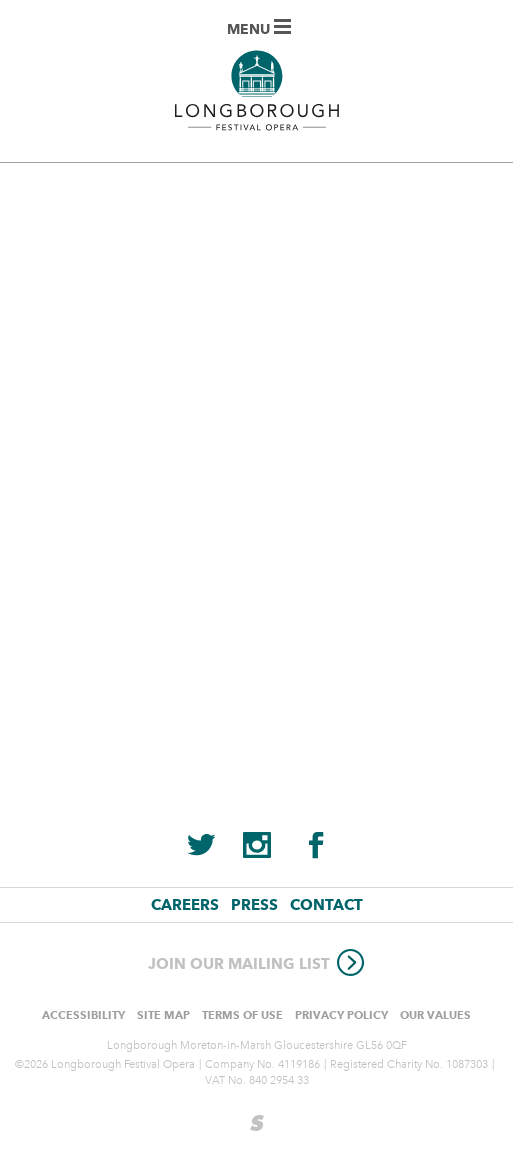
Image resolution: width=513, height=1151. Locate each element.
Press (254, 905)
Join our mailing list (256, 964)
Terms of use (242, 1015)
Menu (259, 29)
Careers (185, 905)
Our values (435, 1015)
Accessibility (83, 1015)
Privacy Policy (341, 1015)
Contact (326, 905)
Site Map (163, 1015)
